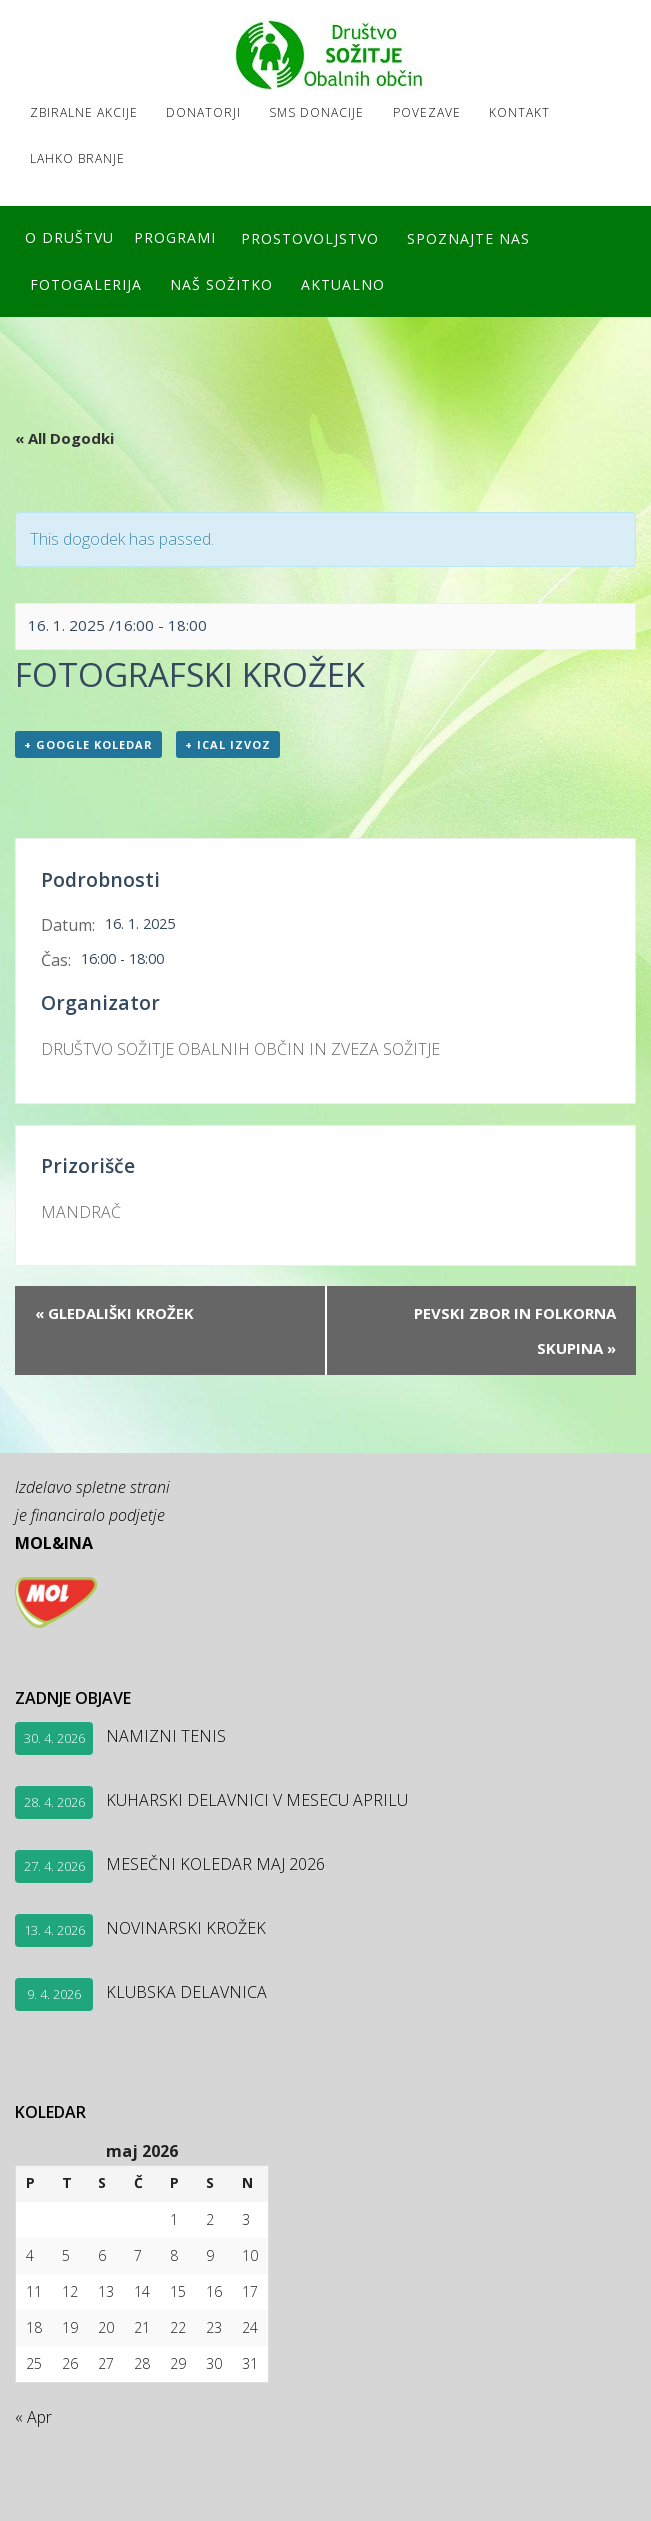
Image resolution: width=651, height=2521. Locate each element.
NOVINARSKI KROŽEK (186, 1925)
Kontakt (526, 112)
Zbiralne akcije (84, 112)
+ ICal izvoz (228, 741)
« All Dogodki (64, 435)
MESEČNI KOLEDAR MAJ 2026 (215, 1861)
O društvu (69, 236)
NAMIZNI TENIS (166, 1733)
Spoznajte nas (470, 236)
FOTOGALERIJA (86, 281)
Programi (175, 236)
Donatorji (205, 112)
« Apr (33, 2414)
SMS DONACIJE (320, 112)
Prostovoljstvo (310, 236)
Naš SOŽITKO (223, 281)
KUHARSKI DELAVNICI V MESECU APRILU (257, 1797)
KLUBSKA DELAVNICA (186, 1989)
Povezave (432, 112)
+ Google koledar (88, 741)
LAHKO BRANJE (77, 157)
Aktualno (347, 281)
